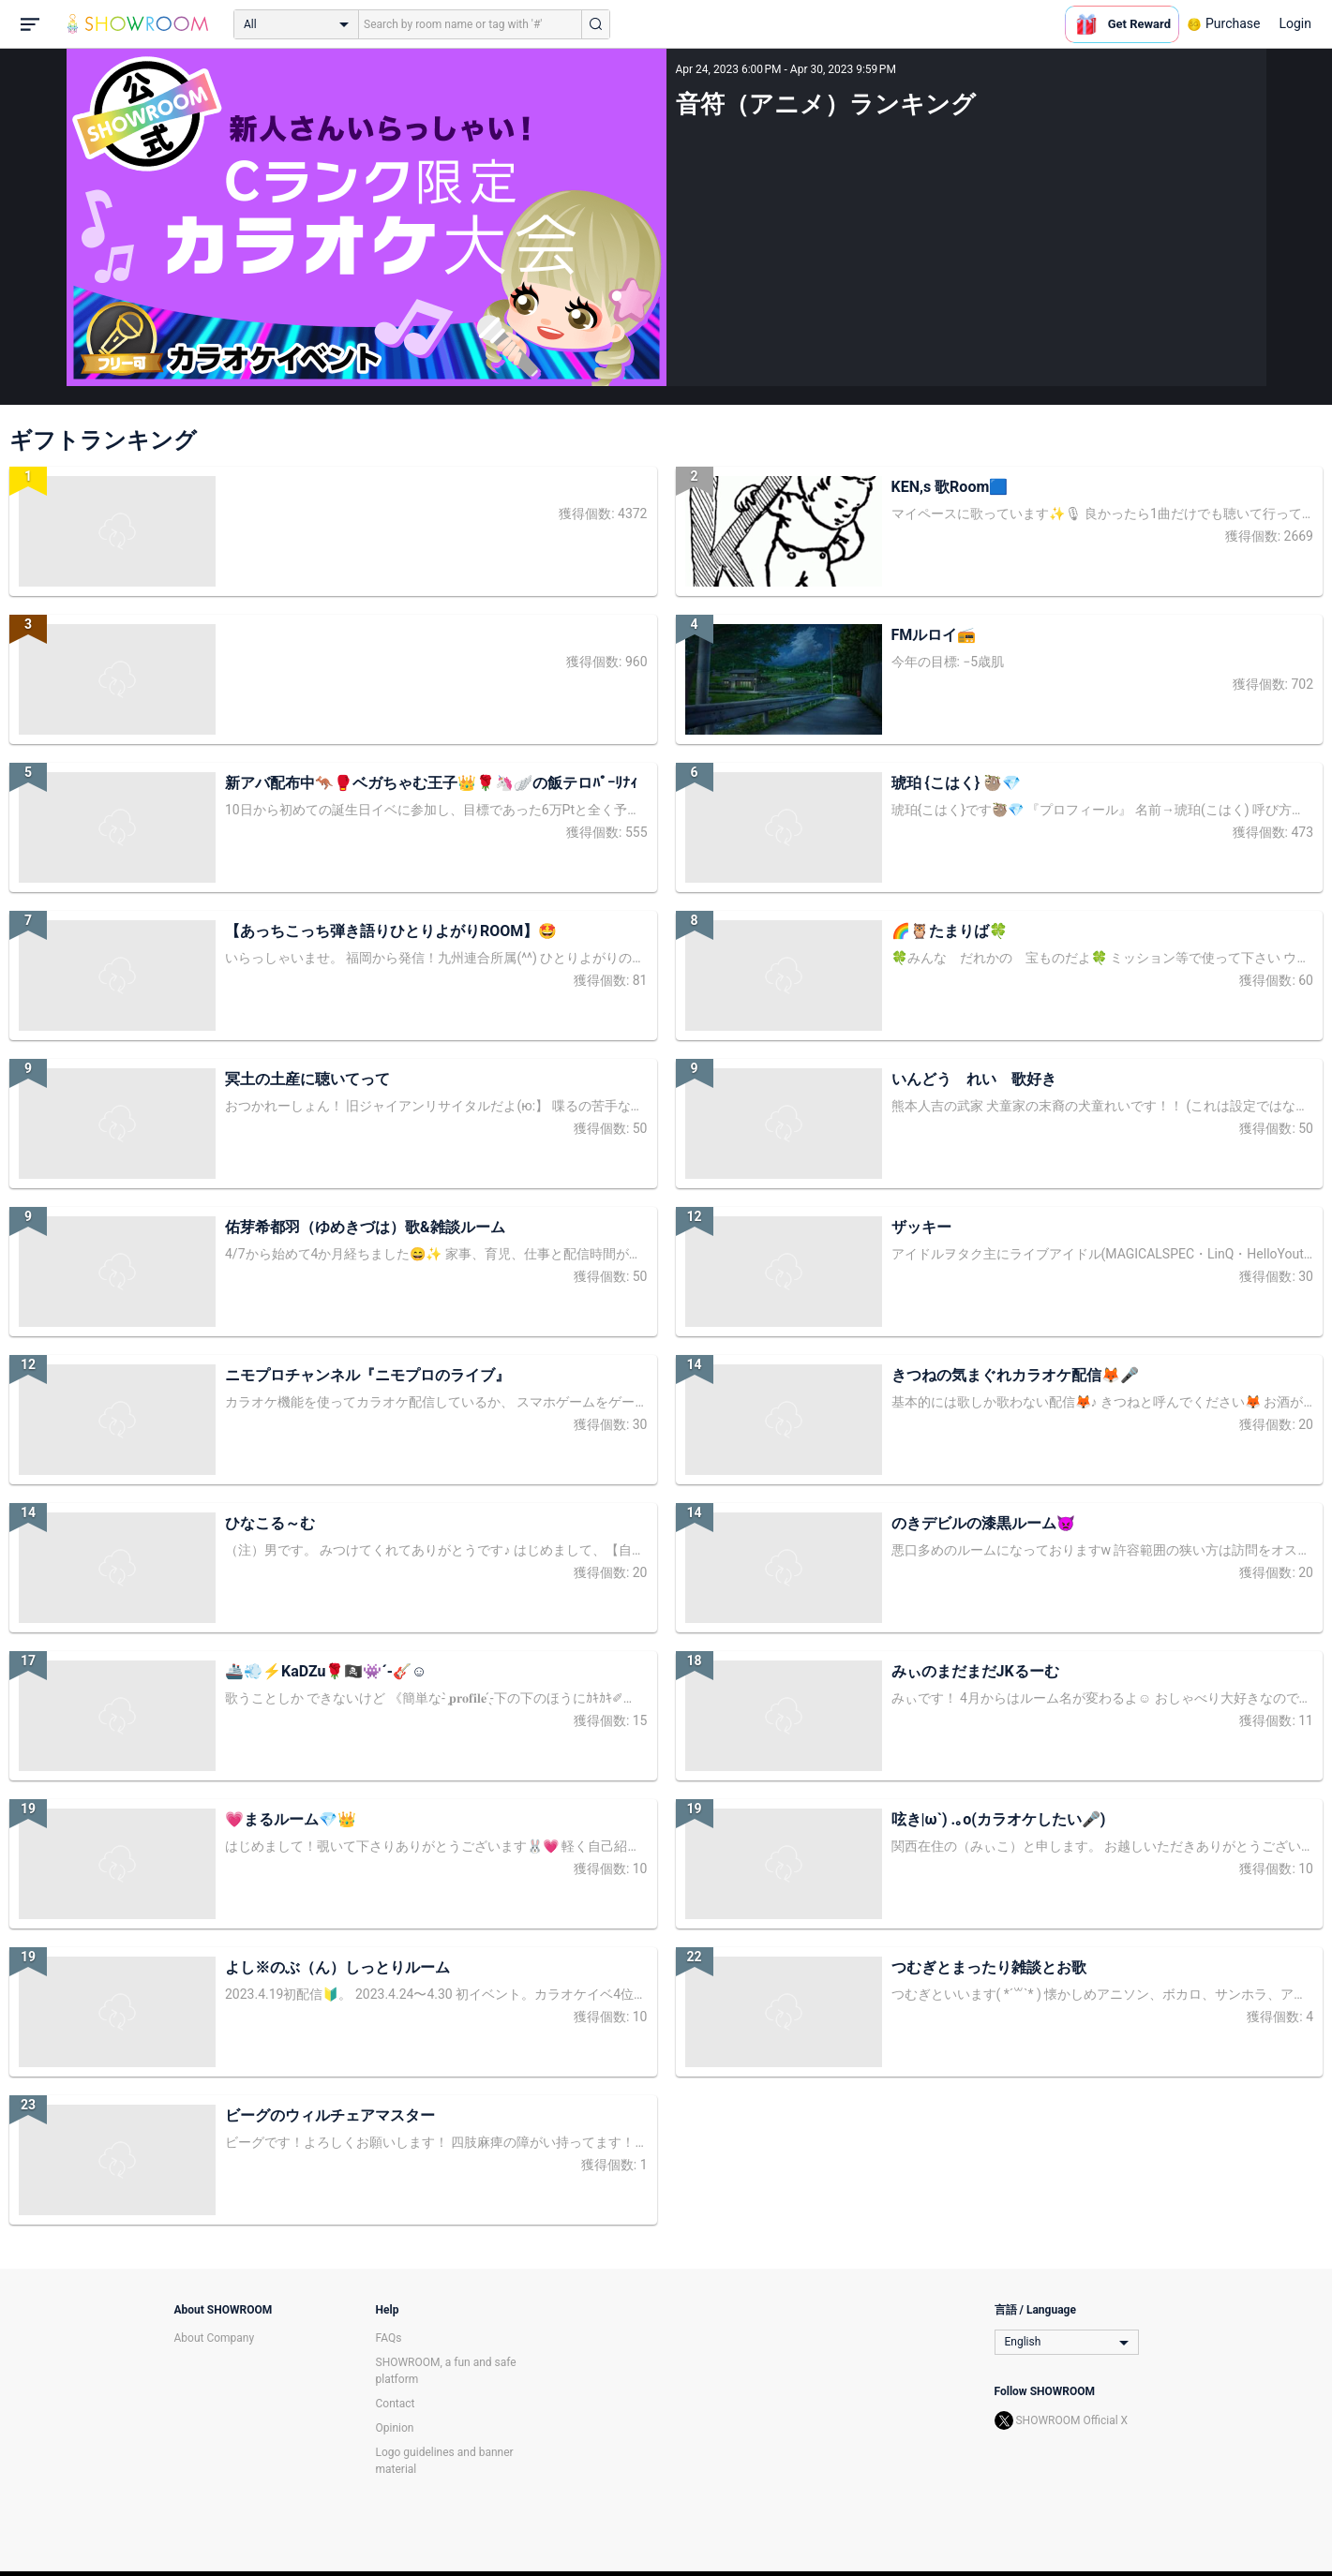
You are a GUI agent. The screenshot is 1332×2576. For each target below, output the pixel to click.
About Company (214, 2338)
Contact (395, 2403)
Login (1295, 23)
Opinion (395, 2428)
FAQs (389, 2338)
